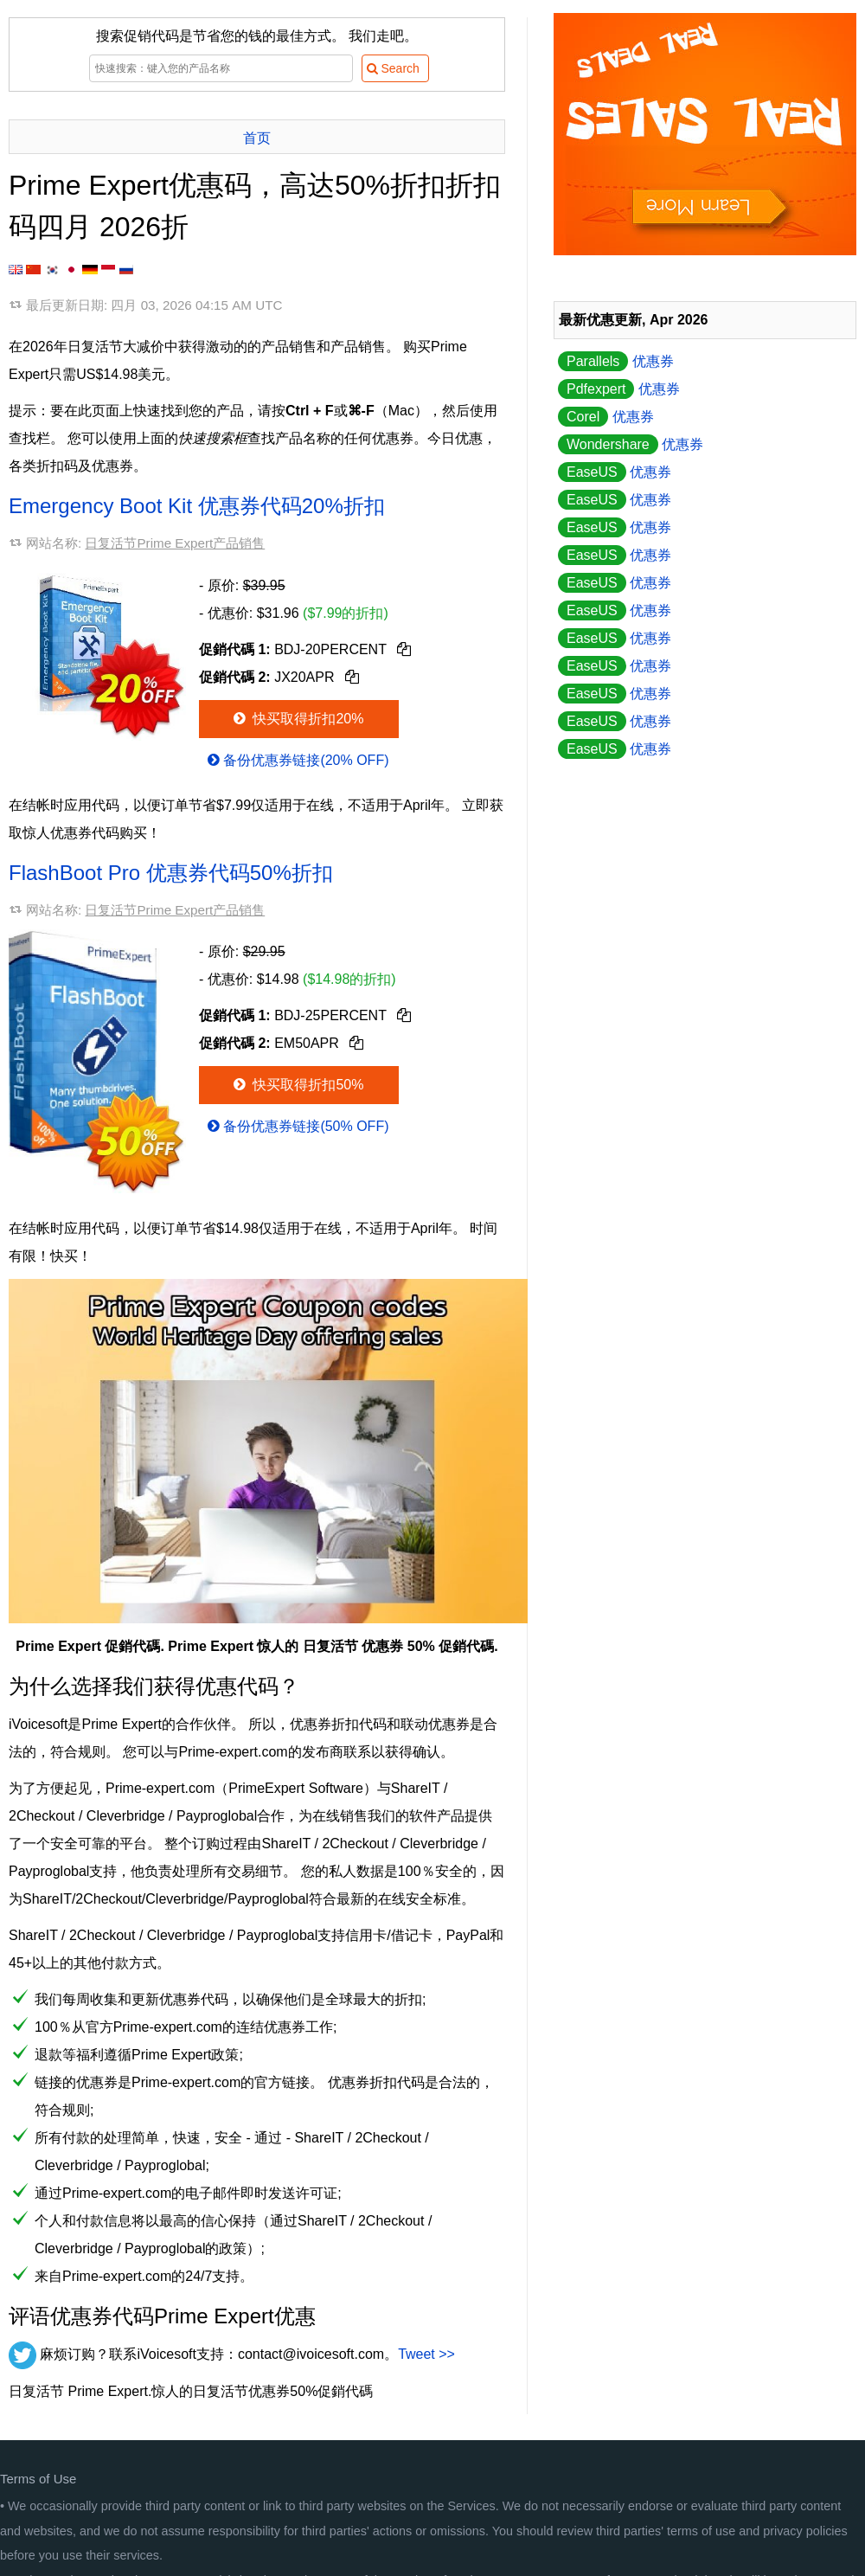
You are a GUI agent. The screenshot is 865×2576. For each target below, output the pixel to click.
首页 (257, 138)
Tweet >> (426, 2354)
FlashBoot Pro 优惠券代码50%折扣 (171, 872)
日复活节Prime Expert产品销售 (175, 543)
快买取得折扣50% (297, 1084)
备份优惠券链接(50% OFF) (296, 1126)
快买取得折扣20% (297, 718)
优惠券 (616, 361)
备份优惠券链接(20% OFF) (296, 760)
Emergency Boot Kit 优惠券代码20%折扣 (197, 505)
